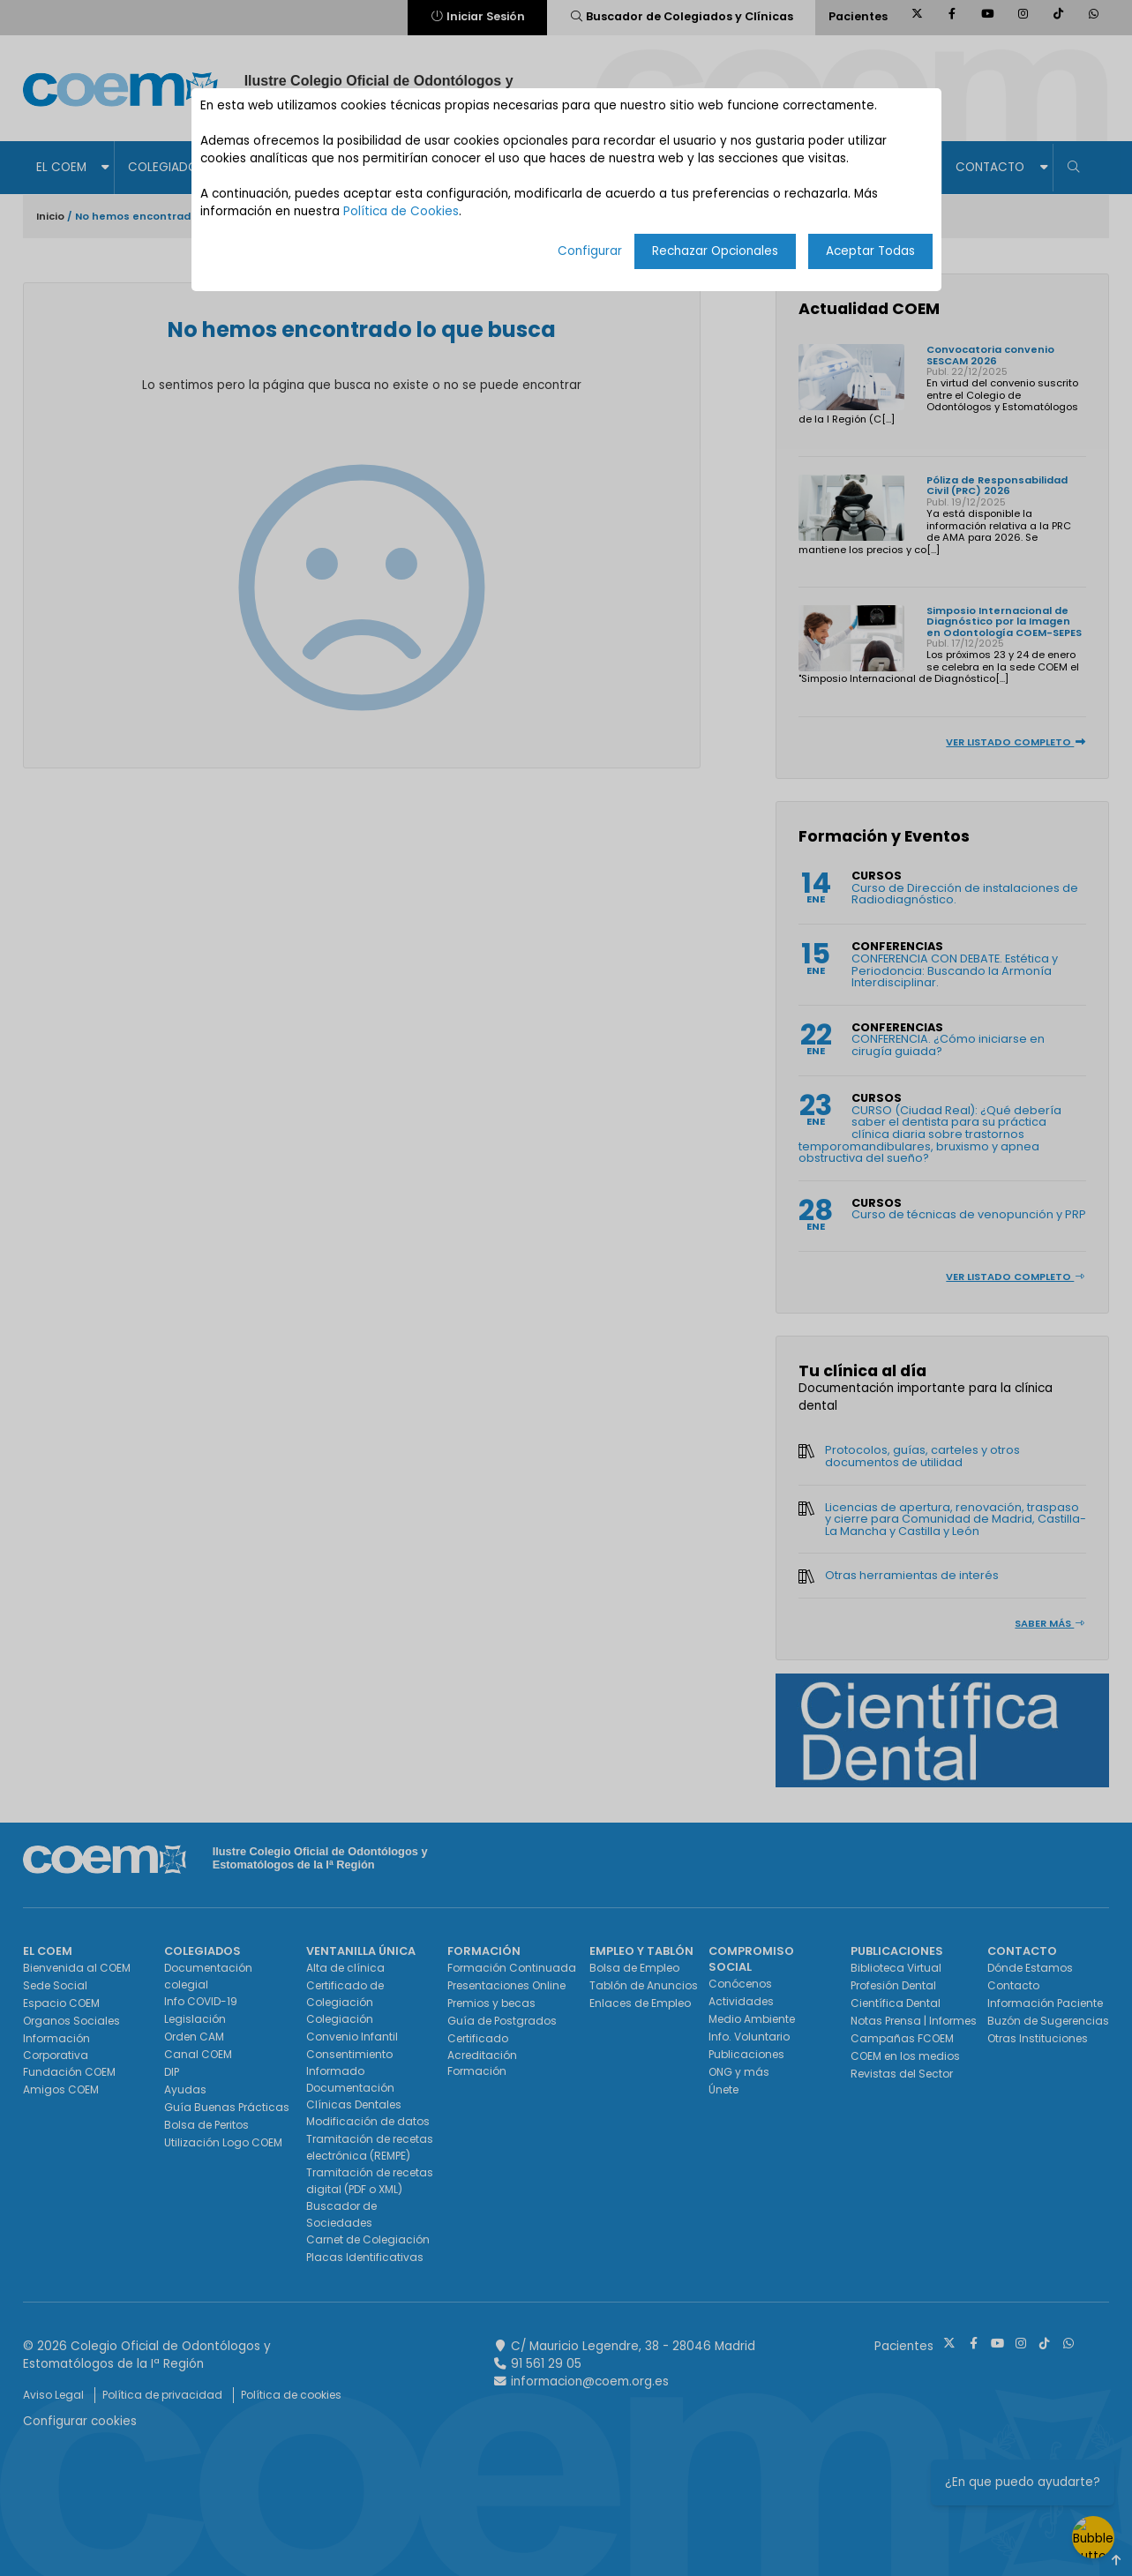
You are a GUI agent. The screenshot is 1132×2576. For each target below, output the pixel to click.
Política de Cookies (401, 211)
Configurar (590, 251)
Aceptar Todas (870, 251)
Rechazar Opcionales (715, 251)
